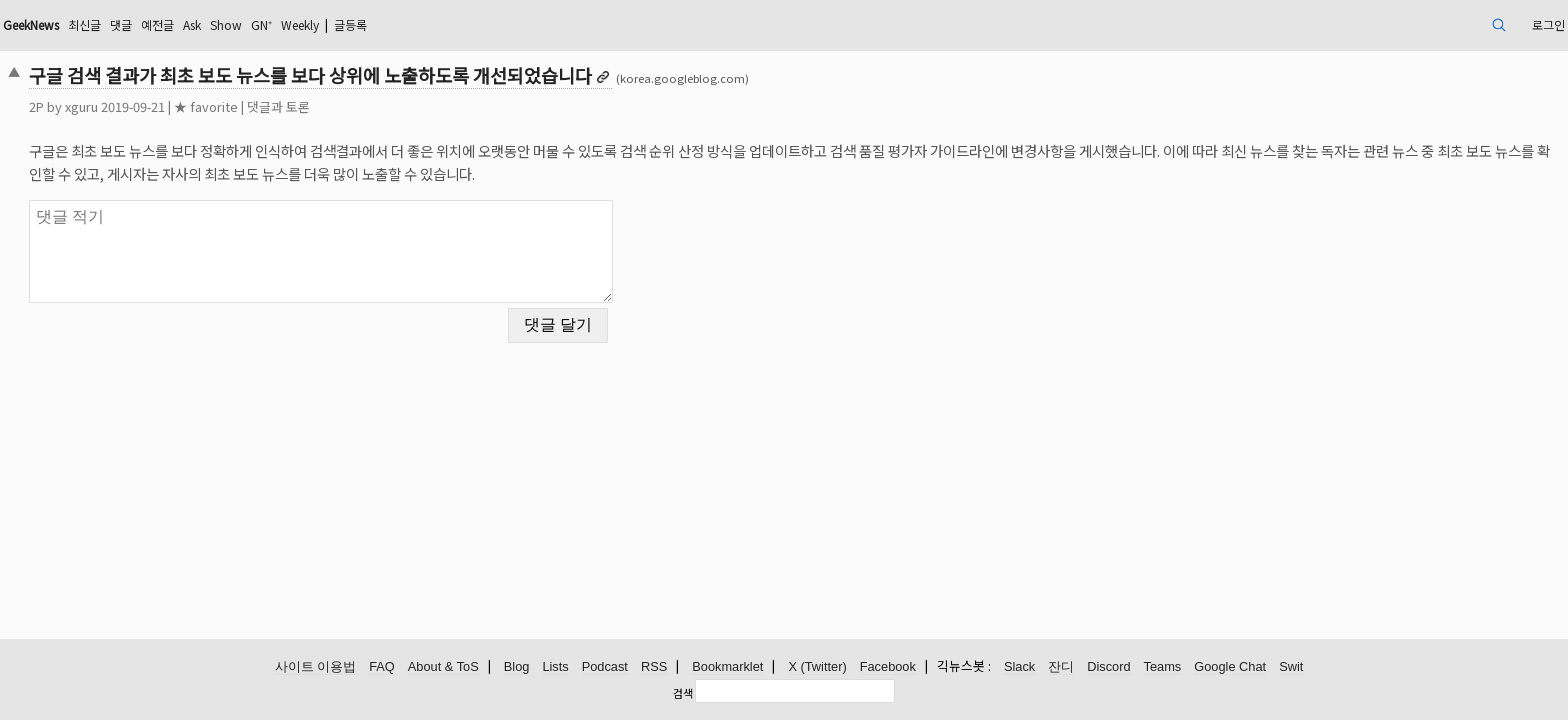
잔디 (1061, 667)
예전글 (343, 24)
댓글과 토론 (430, 106)
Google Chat (1230, 667)
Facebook (888, 667)
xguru (233, 106)
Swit (1291, 667)
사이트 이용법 (316, 667)
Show (424, 24)
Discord (1108, 667)
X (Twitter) (817, 667)
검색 (683, 693)
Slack (1019, 667)
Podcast (605, 667)
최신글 (260, 24)
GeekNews (196, 24)
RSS (654, 667)
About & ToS (443, 667)
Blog (517, 667)
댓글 (302, 24)
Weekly (512, 24)
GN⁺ (465, 24)
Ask (384, 24)
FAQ (382, 667)
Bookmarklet (727, 667)
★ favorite (358, 106)
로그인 (1388, 24)
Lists (555, 667)
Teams (1163, 667)
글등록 (573, 24)
